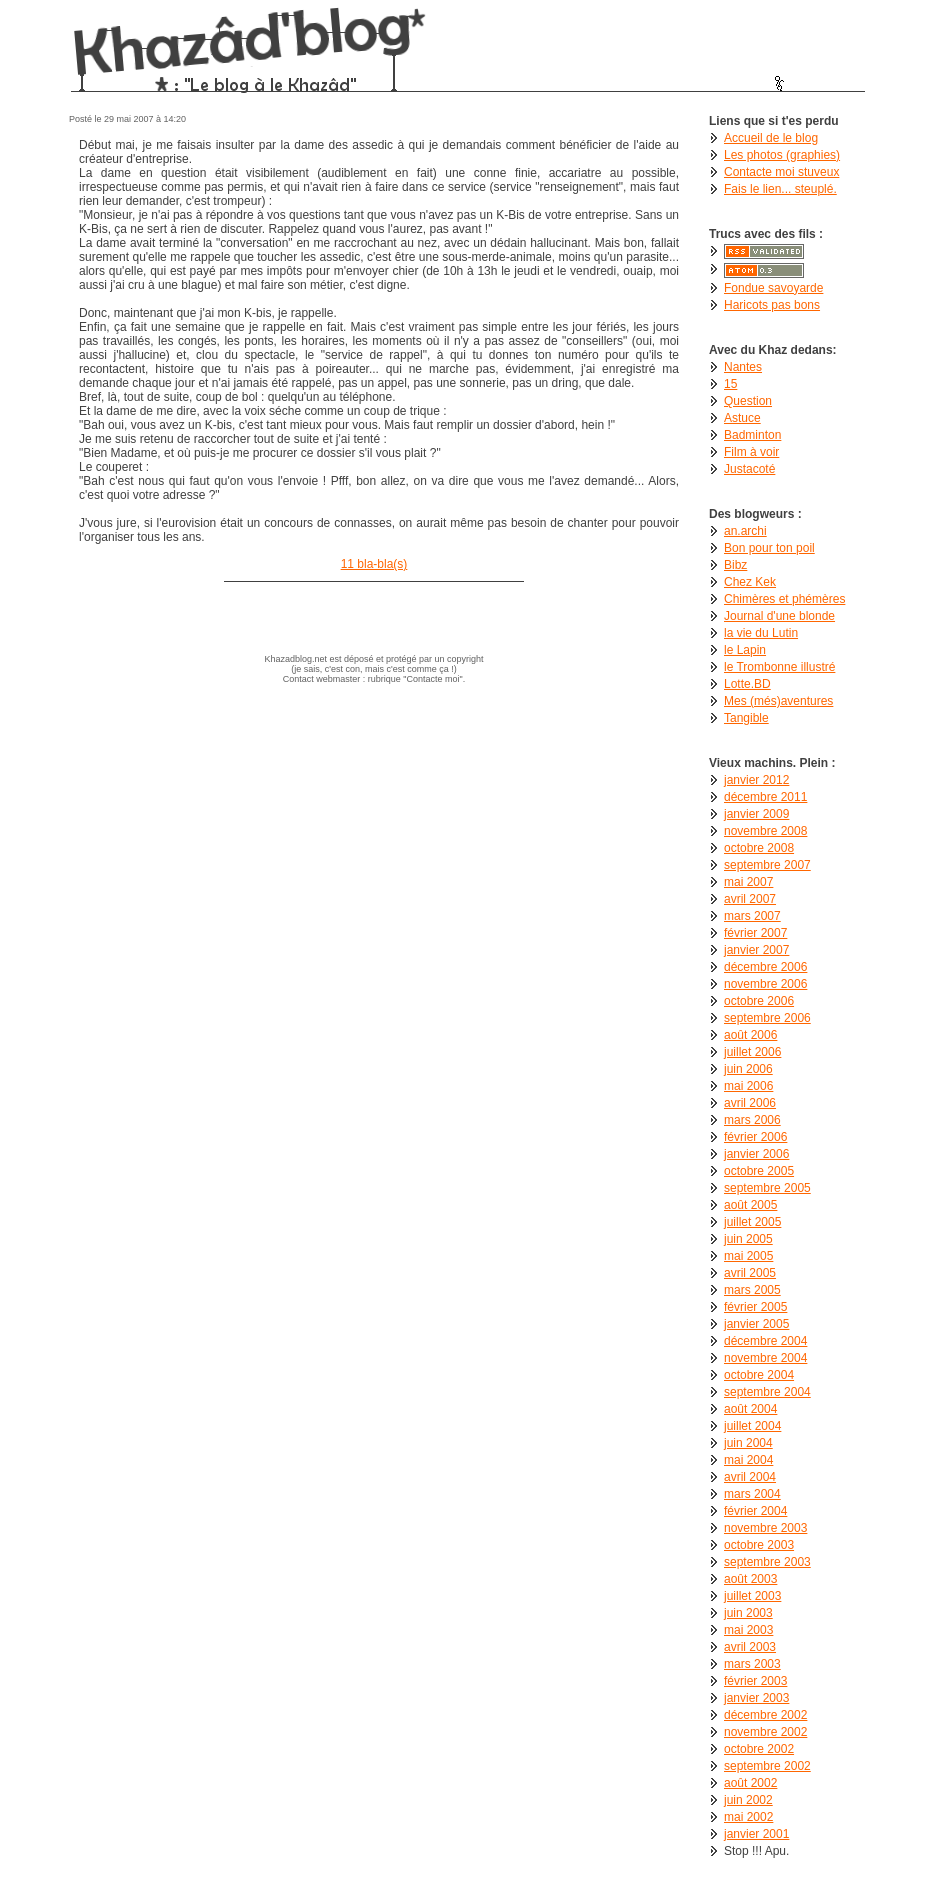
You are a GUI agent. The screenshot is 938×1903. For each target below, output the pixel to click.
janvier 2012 (756, 780)
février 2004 (755, 1511)
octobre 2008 (759, 848)
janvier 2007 (756, 950)
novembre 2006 (765, 984)
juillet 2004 (752, 1426)
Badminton (752, 435)
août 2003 (750, 1579)
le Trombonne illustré (779, 667)
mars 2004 (752, 1494)
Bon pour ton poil (769, 548)
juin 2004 (748, 1443)
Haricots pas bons (772, 305)
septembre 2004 (767, 1392)
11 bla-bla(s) (374, 564)
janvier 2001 (756, 1834)
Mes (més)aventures (778, 701)
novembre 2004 (765, 1358)
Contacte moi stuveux (781, 172)
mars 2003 (752, 1664)
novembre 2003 (765, 1528)
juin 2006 (748, 1069)
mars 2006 (752, 1120)
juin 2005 (748, 1239)
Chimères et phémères (784, 599)
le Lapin (745, 650)
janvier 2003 (756, 1698)
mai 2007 (748, 882)
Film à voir (751, 452)
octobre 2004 (759, 1375)
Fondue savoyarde (773, 288)
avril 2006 (750, 1103)
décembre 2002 (765, 1715)
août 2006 (750, 1035)
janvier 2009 (756, 814)
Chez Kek (750, 582)
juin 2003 (748, 1613)
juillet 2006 (752, 1052)
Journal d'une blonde (779, 616)
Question (748, 401)
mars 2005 (752, 1290)
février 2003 (755, 1681)
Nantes (743, 367)
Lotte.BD (747, 684)
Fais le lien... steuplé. (780, 189)
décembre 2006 (765, 967)
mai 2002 (748, 1817)
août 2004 (750, 1409)
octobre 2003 (759, 1545)
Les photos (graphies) (782, 155)
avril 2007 (750, 899)
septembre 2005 (767, 1188)
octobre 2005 (759, 1171)
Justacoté (749, 469)
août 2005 (750, 1205)
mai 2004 (748, 1460)
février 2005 (755, 1307)
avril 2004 (750, 1477)
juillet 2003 (752, 1596)
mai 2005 (748, 1256)
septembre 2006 (767, 1018)
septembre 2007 (767, 865)
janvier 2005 (756, 1324)
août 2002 (750, 1783)
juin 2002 (748, 1800)
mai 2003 (748, 1630)
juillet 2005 (752, 1222)
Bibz (735, 565)
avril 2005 (750, 1273)
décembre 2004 (765, 1341)
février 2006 (755, 1137)
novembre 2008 (765, 831)
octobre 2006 (759, 1001)
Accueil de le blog (771, 138)
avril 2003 (750, 1647)
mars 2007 (752, 916)
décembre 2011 (765, 797)
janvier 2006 (756, 1154)
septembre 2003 (767, 1562)
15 (730, 384)
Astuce (742, 418)
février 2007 (755, 933)
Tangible (746, 718)
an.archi (745, 531)
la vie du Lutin (761, 633)
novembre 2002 (765, 1732)
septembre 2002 (767, 1766)
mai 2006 (748, 1086)
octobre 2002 (759, 1749)
